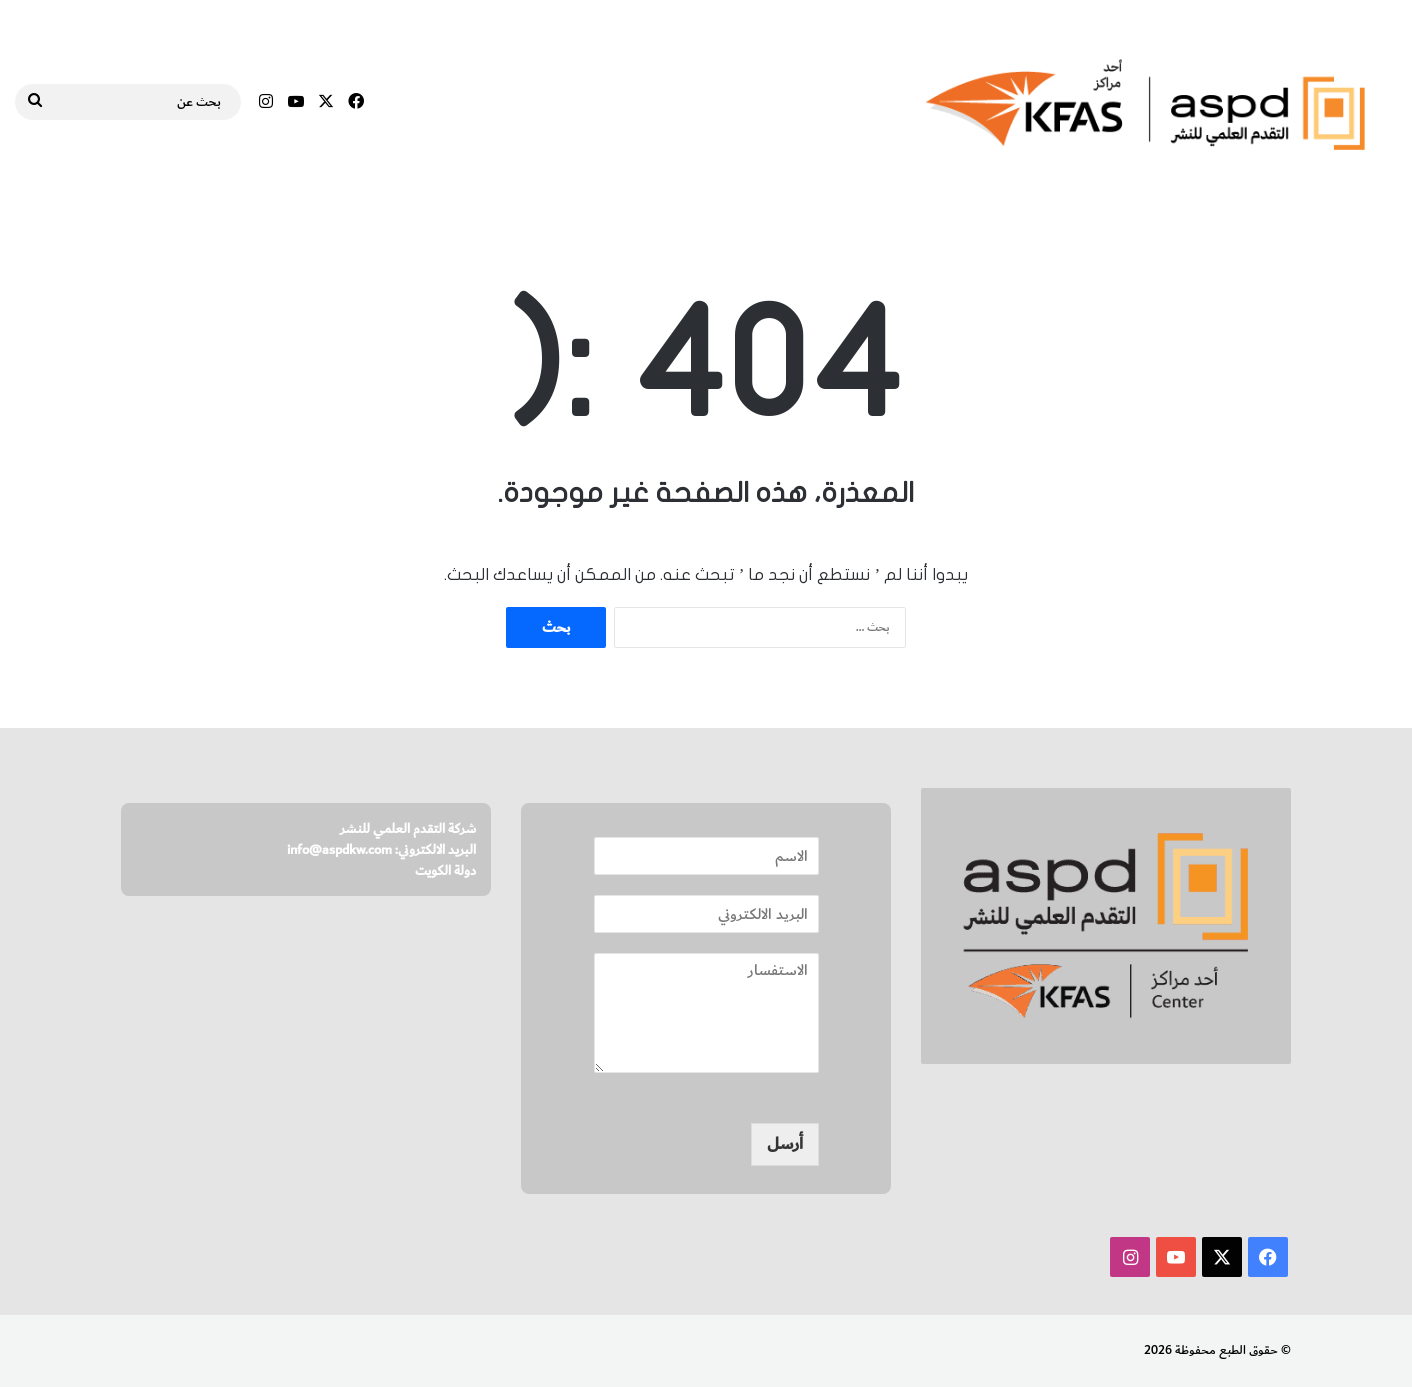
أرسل (785, 1144)
